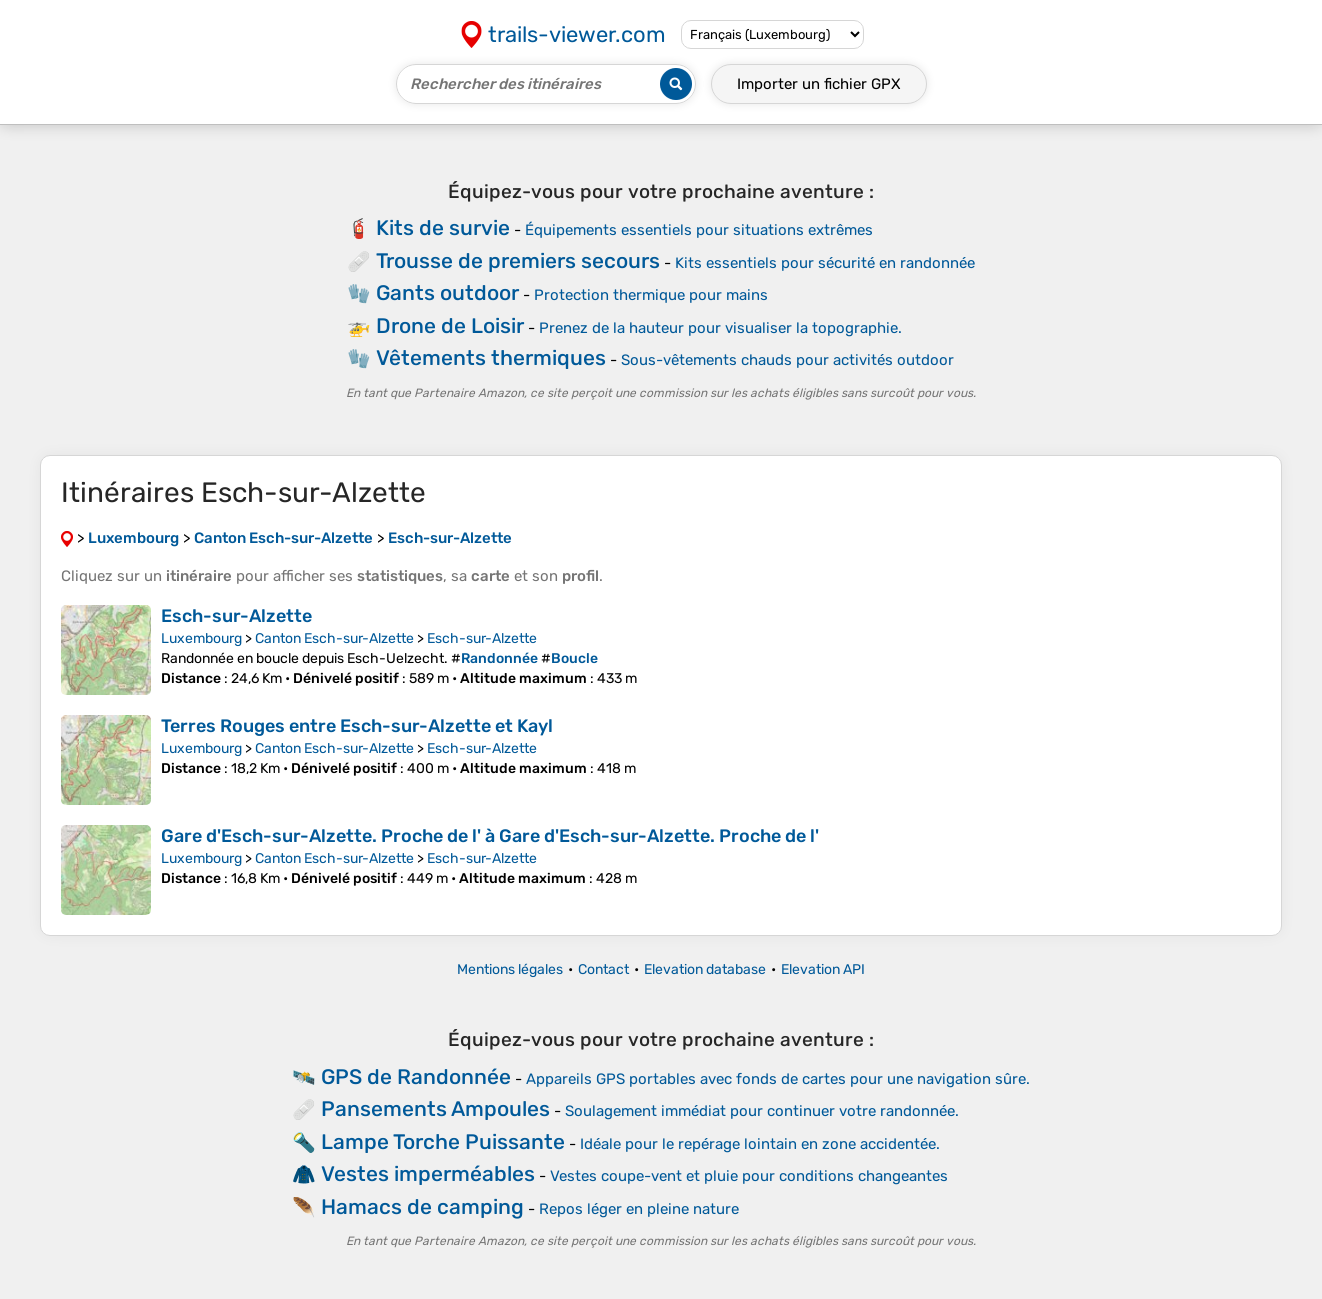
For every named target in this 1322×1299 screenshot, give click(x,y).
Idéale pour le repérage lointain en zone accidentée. (760, 1144)
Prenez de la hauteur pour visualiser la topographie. (720, 328)
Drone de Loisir (450, 325)
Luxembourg (201, 638)
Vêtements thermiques (491, 357)
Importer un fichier (819, 84)
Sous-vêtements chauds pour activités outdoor (787, 360)
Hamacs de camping (422, 1206)
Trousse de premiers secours (518, 260)
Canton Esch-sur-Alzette (334, 638)
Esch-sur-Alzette (236, 616)
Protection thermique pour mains (651, 295)
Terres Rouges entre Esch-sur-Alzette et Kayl (357, 726)
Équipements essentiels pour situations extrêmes (699, 230)
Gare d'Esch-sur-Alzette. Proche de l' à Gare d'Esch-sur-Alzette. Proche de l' (490, 836)
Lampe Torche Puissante (443, 1141)
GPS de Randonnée (416, 1076)
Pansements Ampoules (435, 1108)
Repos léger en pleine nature (639, 1209)
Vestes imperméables (428, 1173)
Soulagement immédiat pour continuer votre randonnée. (762, 1111)
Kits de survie (443, 227)
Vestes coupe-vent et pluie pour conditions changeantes (749, 1176)
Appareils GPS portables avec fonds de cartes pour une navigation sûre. (778, 1079)
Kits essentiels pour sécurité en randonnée (825, 263)
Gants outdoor (447, 292)
